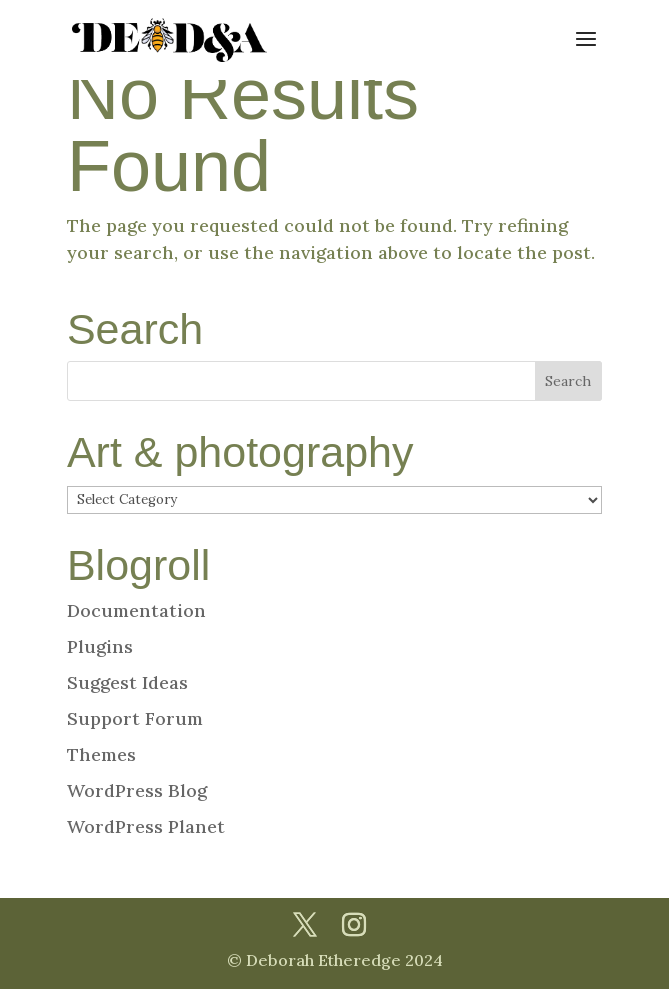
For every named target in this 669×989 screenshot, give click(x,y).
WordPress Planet (146, 826)
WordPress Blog (137, 790)
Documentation (136, 610)
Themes (101, 754)
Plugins (100, 646)
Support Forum (135, 718)
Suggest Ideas (127, 682)
